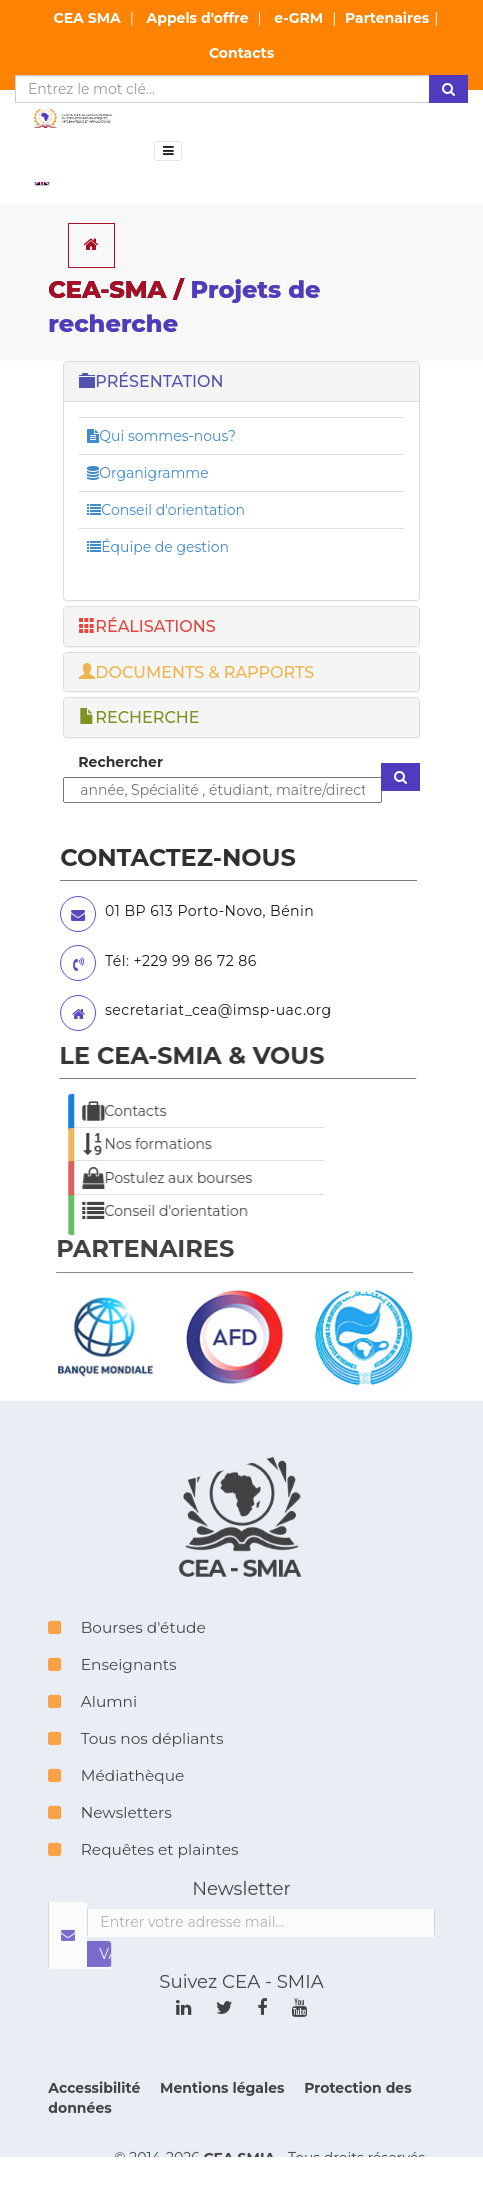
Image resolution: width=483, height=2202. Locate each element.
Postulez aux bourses (143, 1178)
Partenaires (387, 18)
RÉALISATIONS (147, 626)
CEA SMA (87, 18)
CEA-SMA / (184, 306)
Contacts (241, 53)
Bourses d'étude (126, 1654)
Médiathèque (116, 1802)
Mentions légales (224, 2115)
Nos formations (122, 1144)
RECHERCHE (139, 717)
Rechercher (120, 762)
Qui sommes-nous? (161, 436)
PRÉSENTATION (151, 381)
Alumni (92, 1728)
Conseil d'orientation (166, 510)
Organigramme (147, 473)
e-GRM (298, 18)
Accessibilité (96, 2115)
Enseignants (112, 1691)
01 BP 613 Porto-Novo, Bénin (188, 911)
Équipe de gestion (158, 547)
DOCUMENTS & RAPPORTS (196, 672)
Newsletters (109, 1839)
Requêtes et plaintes (143, 1876)
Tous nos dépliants (135, 1765)
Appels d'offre (198, 18)
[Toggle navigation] (168, 151)
